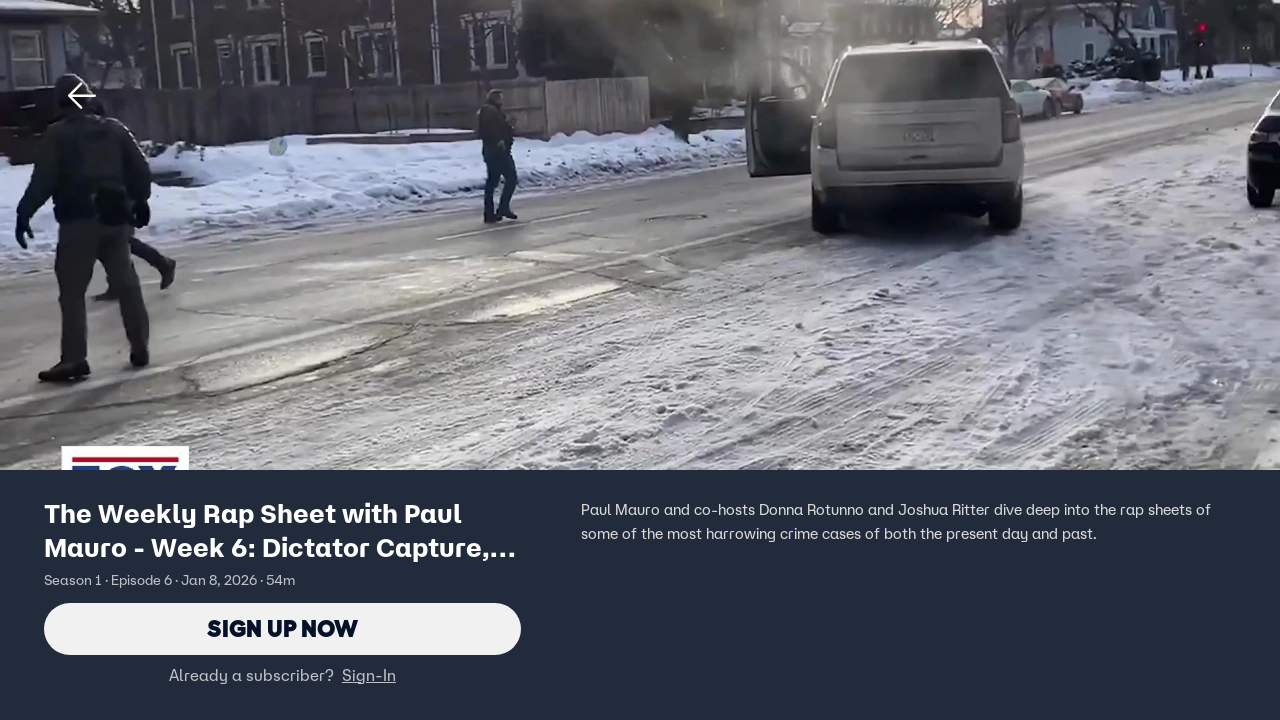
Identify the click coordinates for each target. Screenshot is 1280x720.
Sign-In (369, 675)
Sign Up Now (282, 628)
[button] (82, 96)
